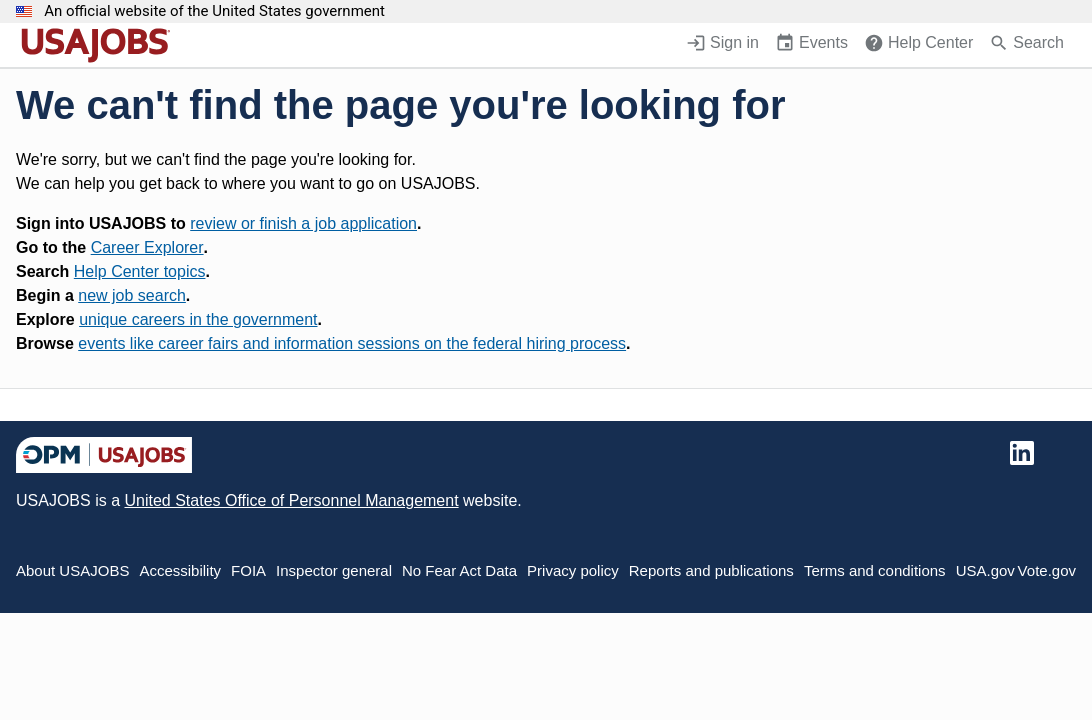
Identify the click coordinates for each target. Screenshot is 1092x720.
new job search (132, 295)
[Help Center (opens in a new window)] (918, 45)
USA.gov (985, 570)
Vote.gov (1047, 570)
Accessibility (180, 570)
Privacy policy (573, 570)
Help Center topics (140, 271)
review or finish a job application (303, 223)
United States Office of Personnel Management (291, 500)
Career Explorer (147, 247)
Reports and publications (711, 570)
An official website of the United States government (214, 11)
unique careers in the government (198, 319)
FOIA (248, 570)
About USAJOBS (72, 570)
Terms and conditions (875, 570)
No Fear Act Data (459, 570)
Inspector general (334, 570)
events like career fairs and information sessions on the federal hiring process (352, 343)
